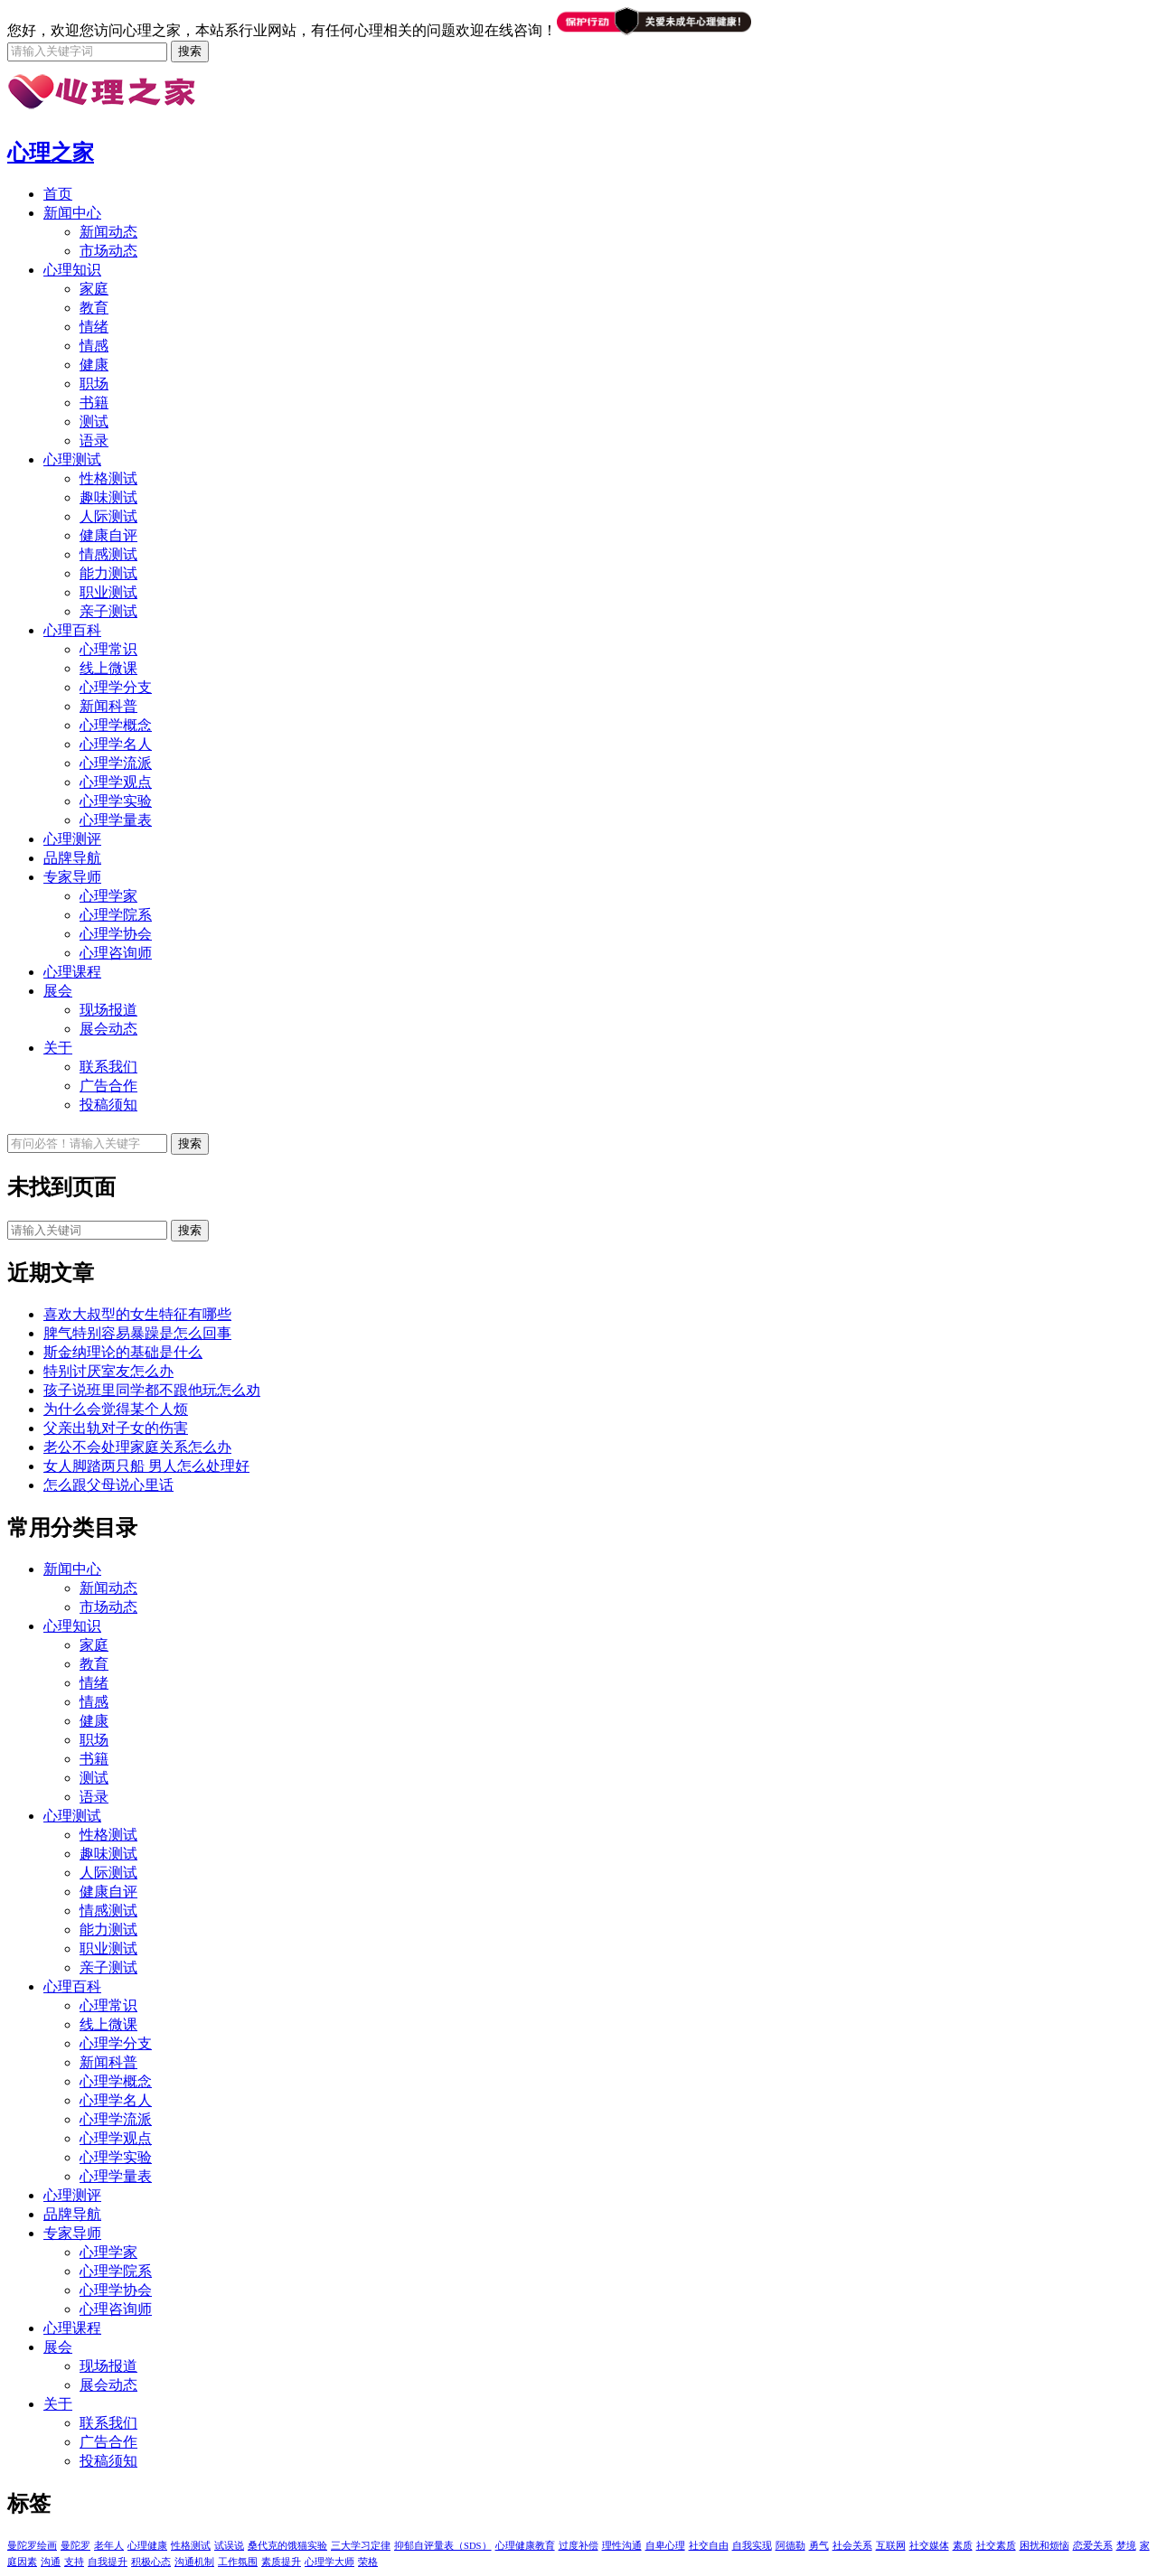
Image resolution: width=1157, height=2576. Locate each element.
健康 (94, 364)
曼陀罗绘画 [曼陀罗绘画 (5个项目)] (32, 2546)
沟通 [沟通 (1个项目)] (51, 2562)
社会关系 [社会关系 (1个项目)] (852, 2546)
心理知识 (72, 269)
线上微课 (108, 668)
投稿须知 (108, 1104)
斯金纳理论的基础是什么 (122, 1352)
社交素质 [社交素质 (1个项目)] (996, 2546)
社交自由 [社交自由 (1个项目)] (709, 2546)
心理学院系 (116, 915)
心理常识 (108, 649)
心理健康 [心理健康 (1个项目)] (147, 2546)
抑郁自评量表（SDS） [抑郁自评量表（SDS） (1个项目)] (443, 2546)
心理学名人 (116, 744)
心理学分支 (116, 687)
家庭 (94, 288)
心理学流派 (116, 763)
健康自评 (108, 535)
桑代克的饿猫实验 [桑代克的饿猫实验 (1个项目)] (287, 2546)
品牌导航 (72, 858)
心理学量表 (116, 820)
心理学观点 (116, 782)
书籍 (94, 402)
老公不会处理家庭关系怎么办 (137, 1447)
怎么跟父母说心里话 (108, 1485)
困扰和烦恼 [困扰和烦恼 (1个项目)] (1044, 2546)
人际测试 (108, 516)
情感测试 (108, 554)
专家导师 (72, 877)
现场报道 (108, 1009)
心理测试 (72, 459)
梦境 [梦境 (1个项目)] (1126, 2546)
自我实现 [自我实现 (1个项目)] (752, 2546)
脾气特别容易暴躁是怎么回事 (137, 1333)
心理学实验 (116, 801)
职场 (94, 383)
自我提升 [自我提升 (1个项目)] (107, 2562)
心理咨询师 (116, 952)
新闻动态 (108, 231)
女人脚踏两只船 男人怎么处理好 (146, 1466)
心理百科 (72, 630)
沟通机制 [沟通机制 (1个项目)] (194, 2562)
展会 (57, 990)
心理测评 (72, 839)
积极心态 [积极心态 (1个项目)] (151, 2562)
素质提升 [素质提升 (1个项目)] (281, 2562)
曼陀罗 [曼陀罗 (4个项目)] (75, 2546)
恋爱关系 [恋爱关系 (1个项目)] (1093, 2546)
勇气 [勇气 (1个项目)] (819, 2546)
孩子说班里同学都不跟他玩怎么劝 (151, 1390)
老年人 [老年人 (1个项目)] (109, 2546)
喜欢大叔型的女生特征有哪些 (137, 1314)
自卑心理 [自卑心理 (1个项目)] (665, 2546)
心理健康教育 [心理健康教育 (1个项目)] (525, 2546)
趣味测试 (108, 497)
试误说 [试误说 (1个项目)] (229, 2546)
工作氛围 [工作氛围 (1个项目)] (238, 2562)
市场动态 (108, 250)
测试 (94, 421)
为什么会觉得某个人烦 (115, 1409)
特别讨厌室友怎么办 (108, 1371)
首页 (57, 193)
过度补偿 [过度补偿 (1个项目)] (578, 2546)
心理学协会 (116, 933)
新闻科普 (108, 706)
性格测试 (108, 478)
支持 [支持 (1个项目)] (74, 2562)
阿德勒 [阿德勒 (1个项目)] (790, 2546)
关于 (57, 1047)
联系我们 (108, 1066)
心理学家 (108, 896)
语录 (94, 440)
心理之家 (50, 152)
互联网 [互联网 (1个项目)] (891, 2546)
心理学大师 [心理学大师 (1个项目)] (329, 2562)
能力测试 (108, 573)
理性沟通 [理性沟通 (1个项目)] (622, 2546)
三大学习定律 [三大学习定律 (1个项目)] (360, 2546)
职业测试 (108, 592)
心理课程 (72, 971)
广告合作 (108, 1085)
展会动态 (108, 1028)
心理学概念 (116, 725)
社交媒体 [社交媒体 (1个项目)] (929, 2546)
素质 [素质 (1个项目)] (963, 2546)
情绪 (94, 326)
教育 (94, 307)
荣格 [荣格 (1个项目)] (368, 2562)
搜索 (190, 1230)
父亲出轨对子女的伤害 (115, 1428)
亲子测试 (108, 611)
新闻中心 (72, 212)
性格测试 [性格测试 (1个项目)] (191, 2546)
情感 (94, 345)
